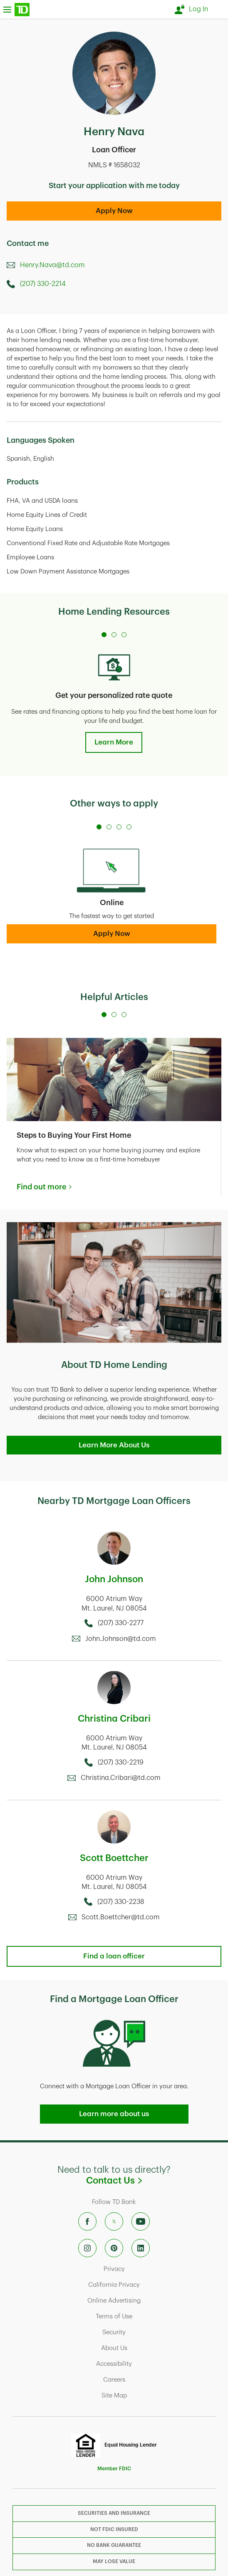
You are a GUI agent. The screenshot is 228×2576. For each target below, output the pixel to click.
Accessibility (147, 2363)
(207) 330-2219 (121, 1762)
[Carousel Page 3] (123, 634)
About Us (147, 2348)
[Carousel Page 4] (128, 826)
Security (146, 2332)
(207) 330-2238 (120, 1901)
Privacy (147, 2269)
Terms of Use (147, 2316)
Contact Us (154, 2180)
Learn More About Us (114, 1445)
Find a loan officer (114, 1956)
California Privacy (147, 2284)
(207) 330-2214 (43, 283)
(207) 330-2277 (121, 1623)
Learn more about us (114, 2113)
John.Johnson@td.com (120, 1638)
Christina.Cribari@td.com (121, 1777)
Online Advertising (146, 2300)
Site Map (147, 2395)
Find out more (41, 1187)
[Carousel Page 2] (114, 634)
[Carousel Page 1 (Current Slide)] (104, 634)
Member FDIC (114, 2468)
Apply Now (114, 210)
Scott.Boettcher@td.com (121, 1917)
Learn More (113, 742)
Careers (147, 2379)
